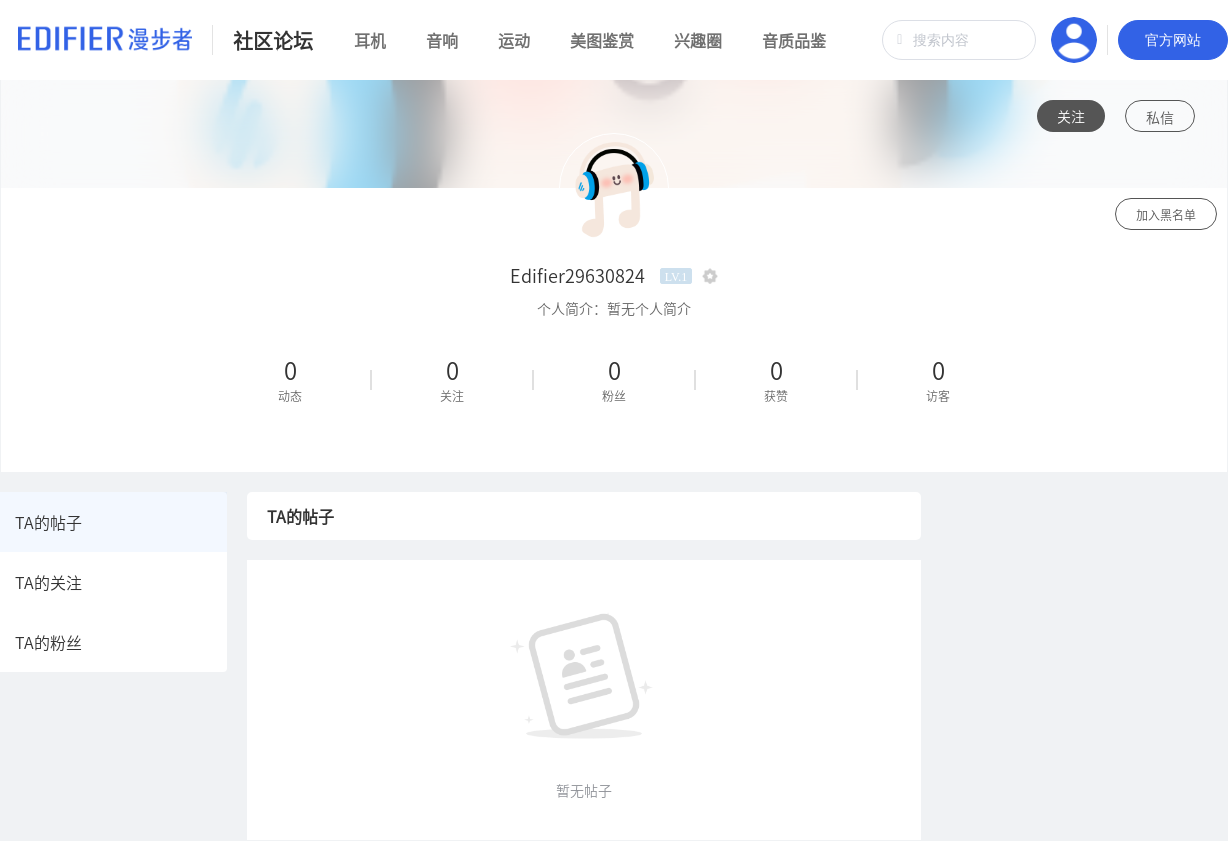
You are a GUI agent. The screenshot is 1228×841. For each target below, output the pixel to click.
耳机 (370, 40)
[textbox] (959, 40)
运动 (514, 40)
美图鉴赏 (602, 40)
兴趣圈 (698, 40)
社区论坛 (273, 40)
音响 (442, 40)
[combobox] (959, 40)
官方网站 (1173, 40)
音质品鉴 (794, 40)
